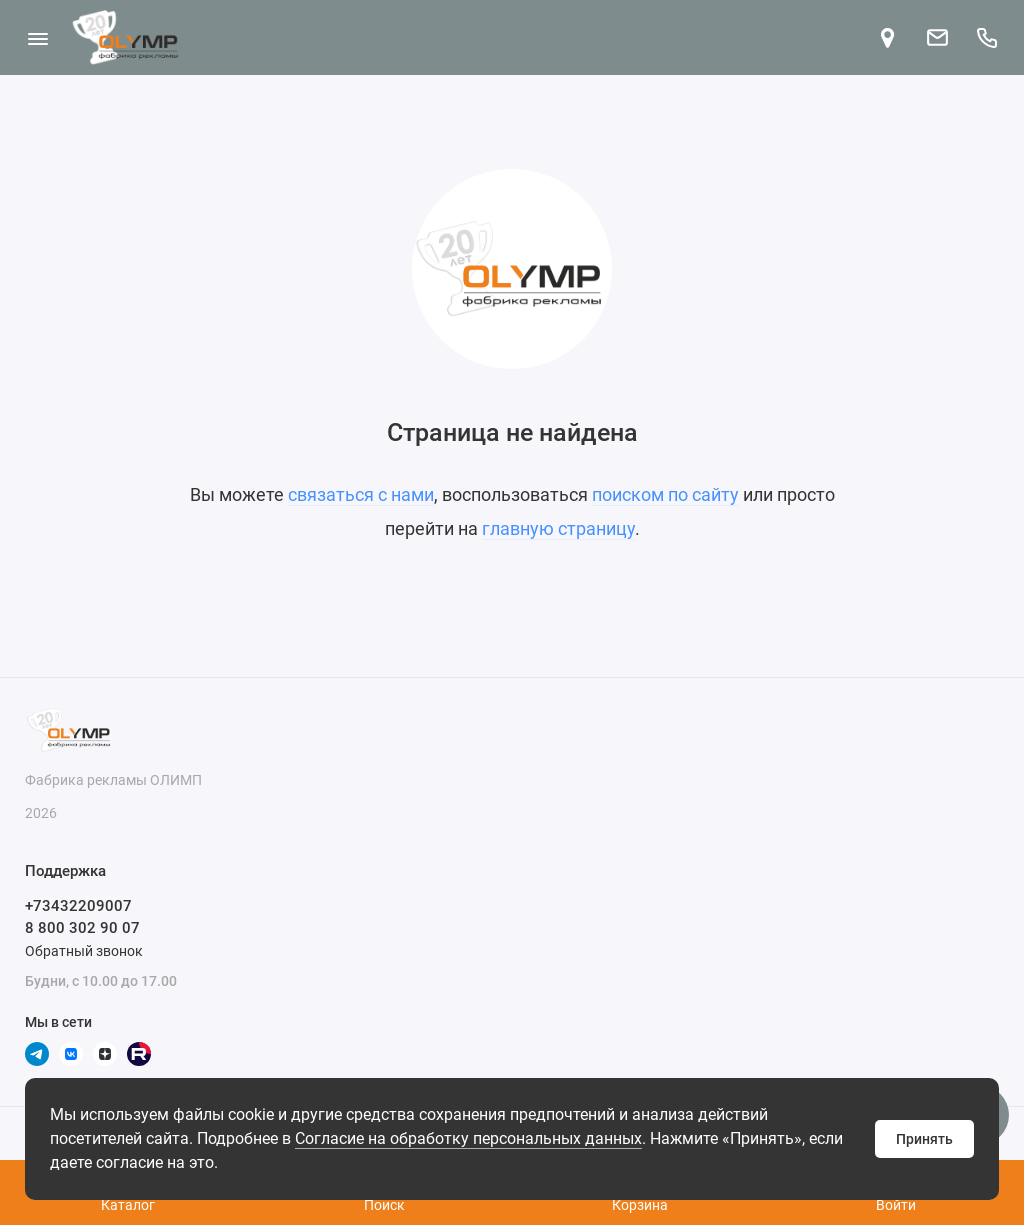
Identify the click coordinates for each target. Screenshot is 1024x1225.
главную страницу (558, 528)
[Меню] (37, 37)
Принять (924, 1139)
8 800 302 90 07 (82, 928)
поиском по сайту (665, 494)
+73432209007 (78, 906)
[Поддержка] (986, 37)
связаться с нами (361, 494)
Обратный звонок (84, 951)
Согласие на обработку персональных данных (468, 1138)
